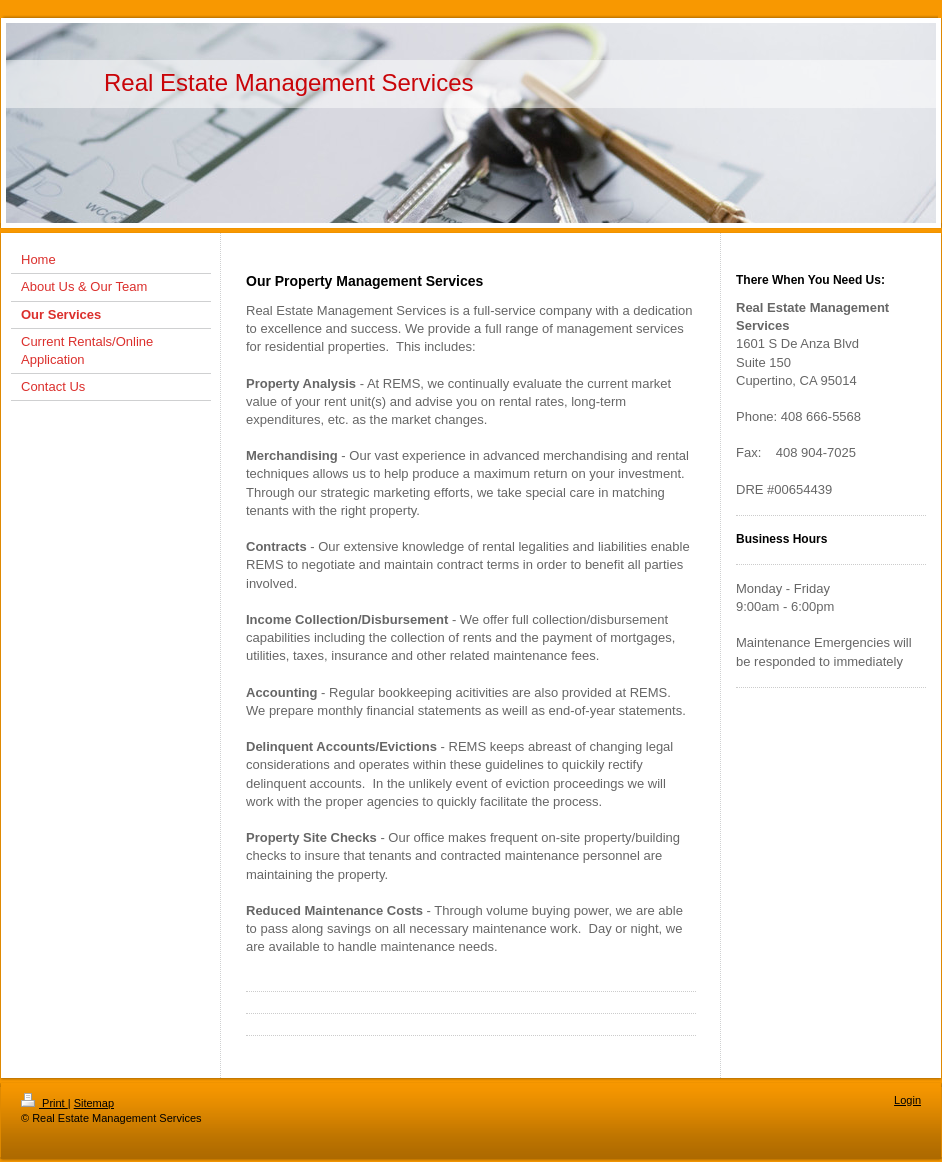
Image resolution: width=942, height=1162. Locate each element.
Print (44, 1103)
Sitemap (94, 1103)
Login (907, 1100)
